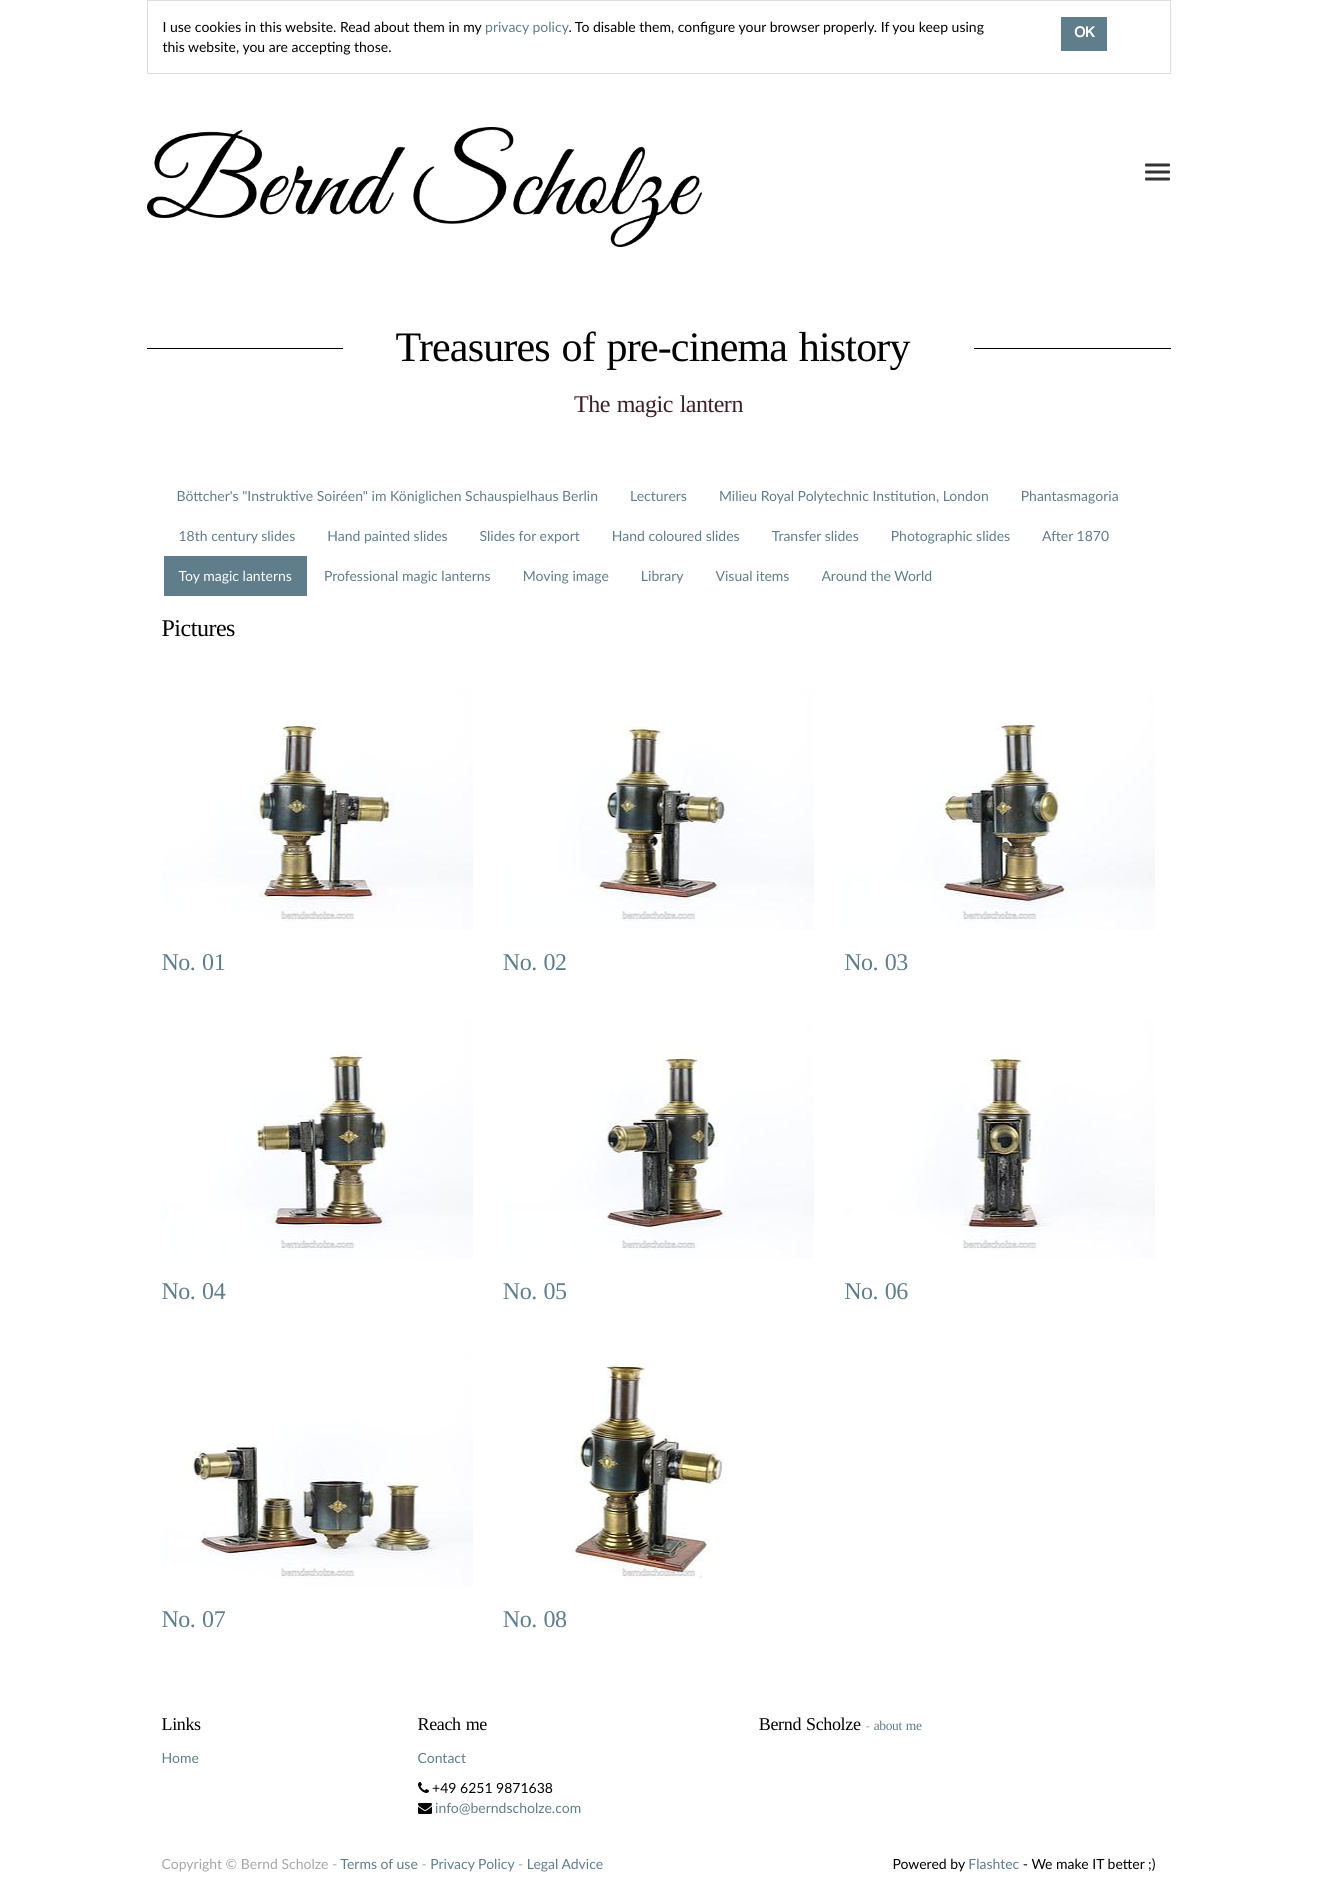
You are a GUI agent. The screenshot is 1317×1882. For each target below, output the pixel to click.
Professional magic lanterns (407, 575)
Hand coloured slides (676, 535)
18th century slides (237, 535)
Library (662, 575)
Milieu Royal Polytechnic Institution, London (854, 495)
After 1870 (1075, 535)
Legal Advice (565, 1863)
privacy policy (526, 26)
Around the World (876, 575)
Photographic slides (950, 535)
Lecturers (658, 495)
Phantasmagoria (1070, 495)
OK (1084, 34)
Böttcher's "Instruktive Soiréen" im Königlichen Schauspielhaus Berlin (388, 495)
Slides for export (530, 535)
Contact (442, 1757)
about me (898, 1725)
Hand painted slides (387, 535)
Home (180, 1757)
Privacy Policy (472, 1863)
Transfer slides (815, 535)
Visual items (753, 575)
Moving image (566, 575)
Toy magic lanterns (235, 575)
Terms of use (378, 1863)
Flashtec (993, 1863)
